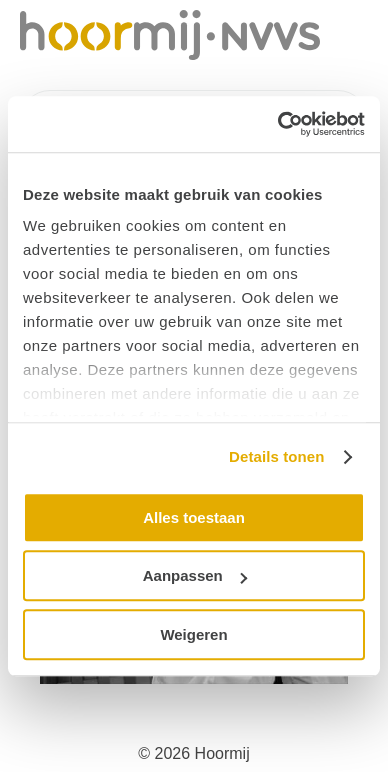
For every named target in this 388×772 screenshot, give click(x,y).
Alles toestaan (194, 517)
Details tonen (276, 456)
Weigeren (193, 634)
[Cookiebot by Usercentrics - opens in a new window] (278, 124)
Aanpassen (195, 575)
